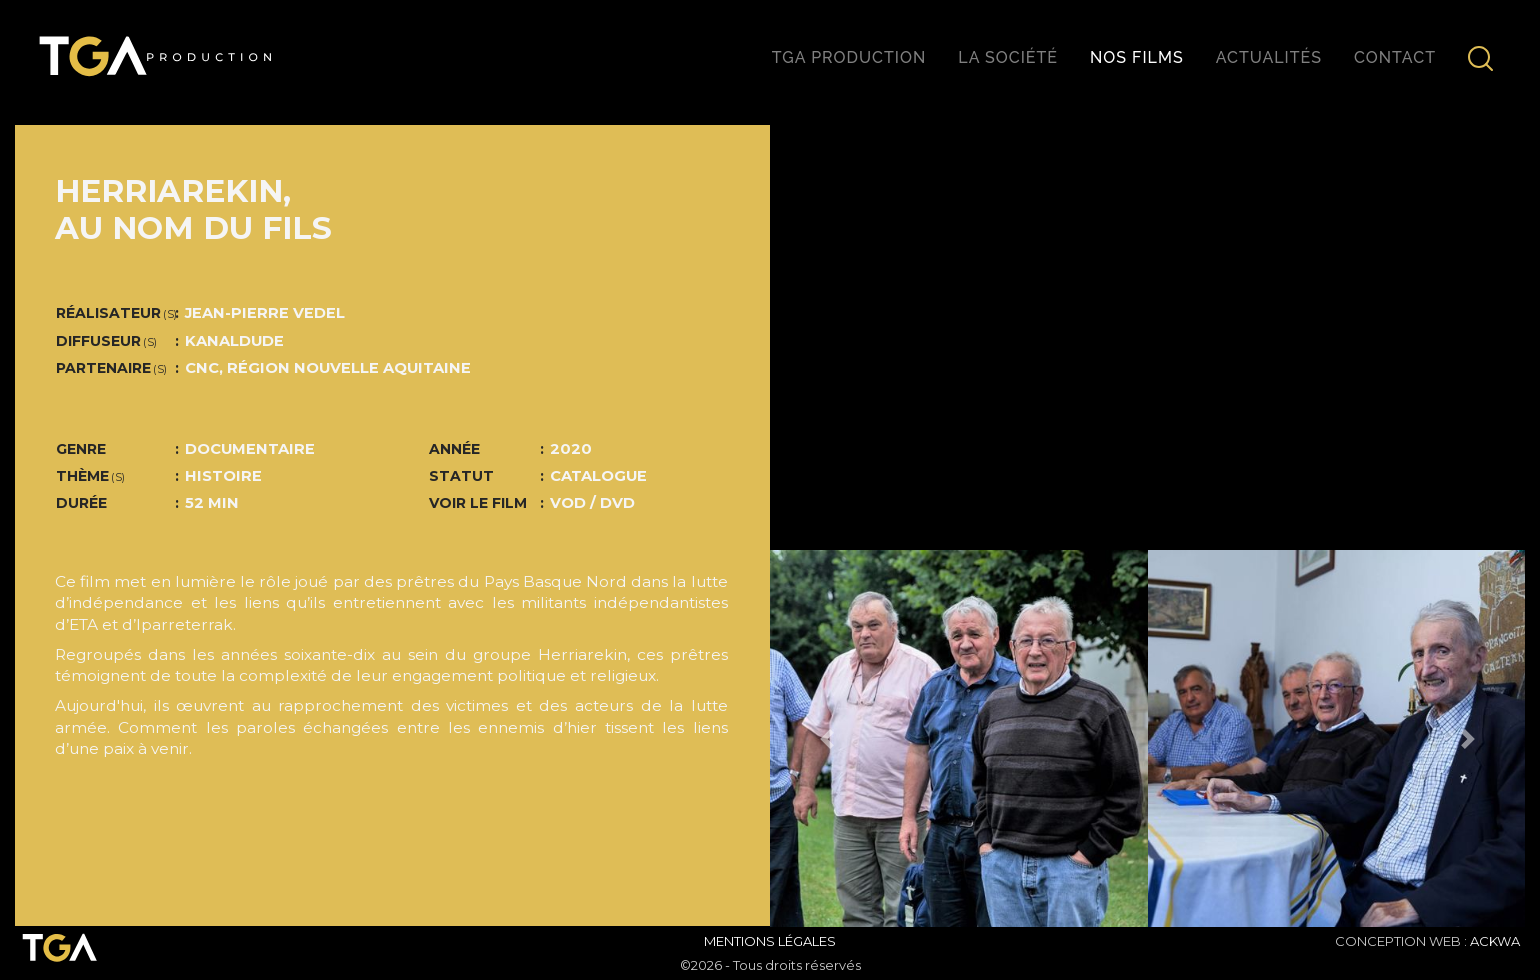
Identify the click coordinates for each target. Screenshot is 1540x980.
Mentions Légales (770, 941)
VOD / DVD (592, 503)
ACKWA (1495, 941)
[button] (826, 739)
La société (1008, 57)
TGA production (849, 57)
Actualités (1269, 57)
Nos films (1137, 57)
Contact (1395, 57)
